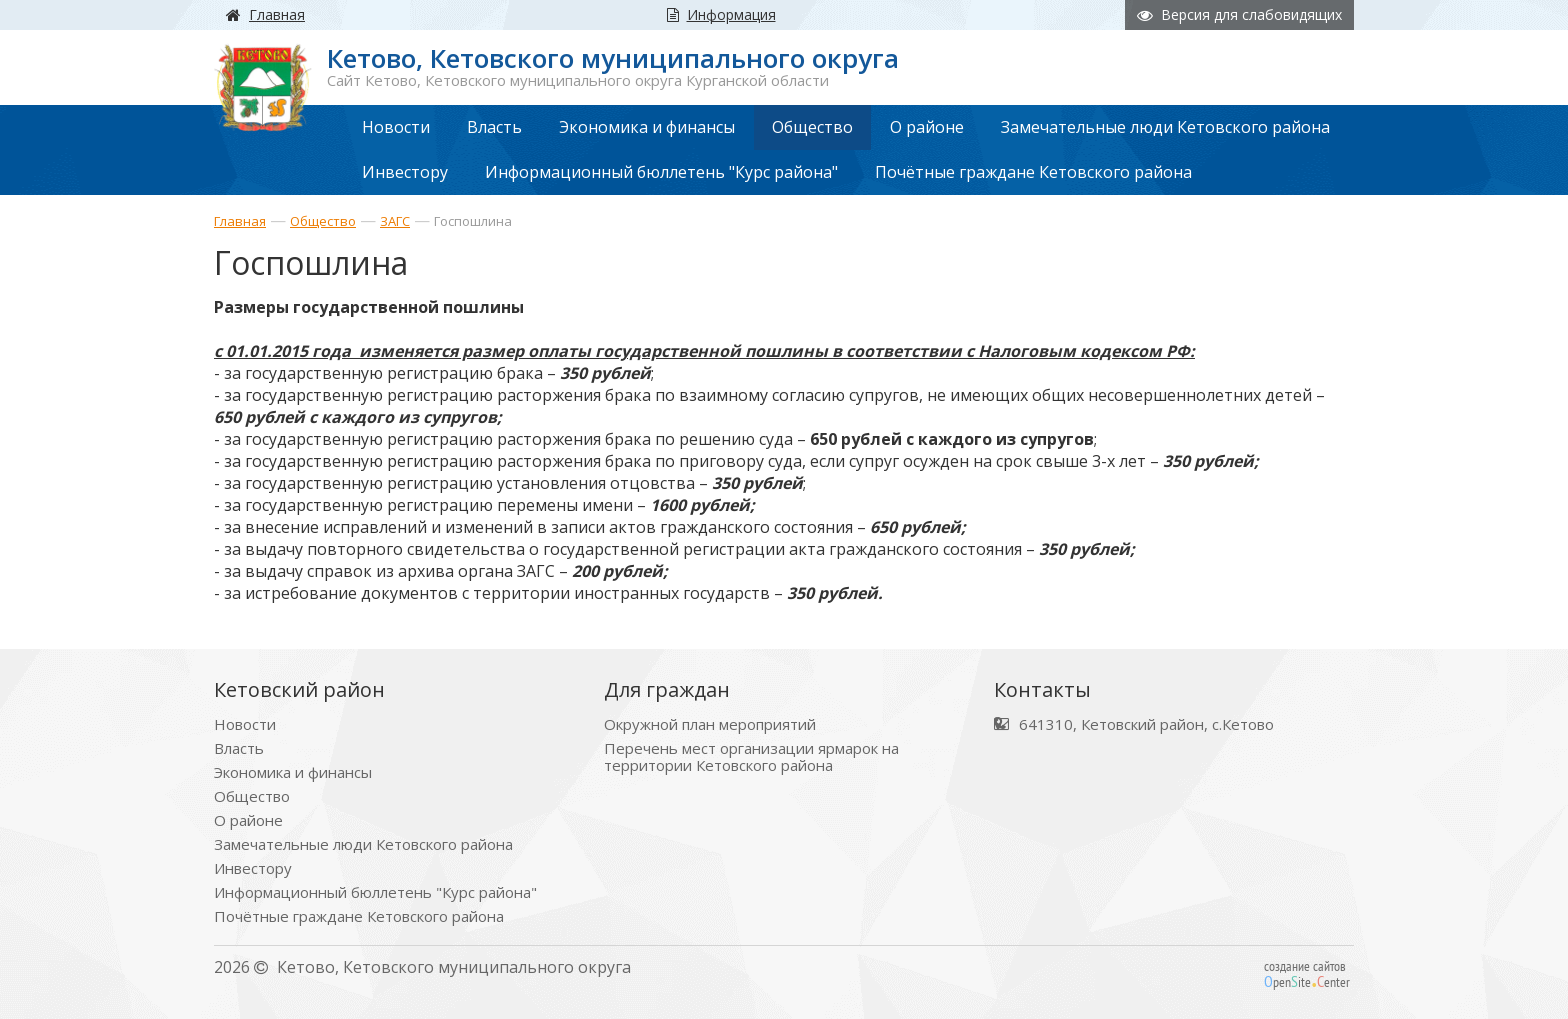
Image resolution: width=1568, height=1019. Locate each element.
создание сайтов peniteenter (1307, 974)
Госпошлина (473, 221)
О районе (248, 820)
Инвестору (253, 868)
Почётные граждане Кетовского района (359, 916)
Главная (240, 221)
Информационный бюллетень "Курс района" (375, 892)
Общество (323, 221)
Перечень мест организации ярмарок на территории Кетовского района (751, 757)
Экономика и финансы (293, 772)
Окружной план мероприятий (710, 724)
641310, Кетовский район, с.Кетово (1146, 724)
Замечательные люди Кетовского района (363, 844)
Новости (245, 724)
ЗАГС (395, 221)
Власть (239, 748)
